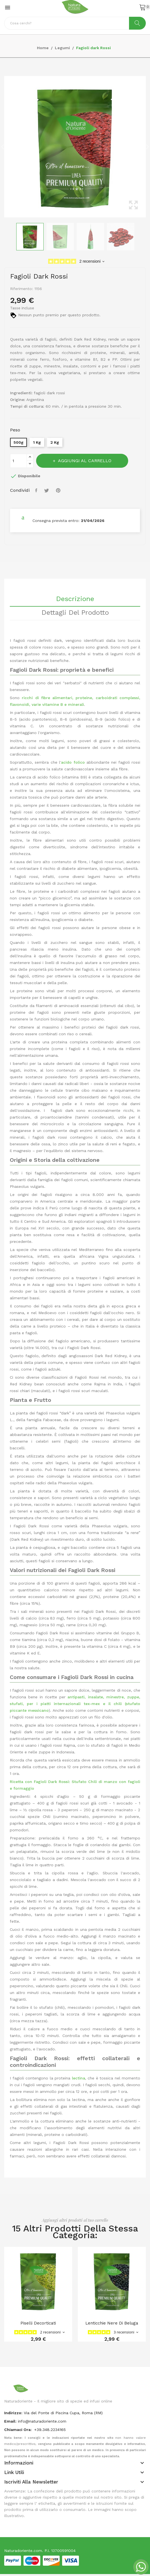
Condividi (36, 490)
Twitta (47, 490)
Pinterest (59, 490)
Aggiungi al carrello (84, 460)
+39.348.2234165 (50, 2429)
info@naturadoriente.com (42, 2421)
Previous (3, 146)
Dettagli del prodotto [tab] (75, 612)
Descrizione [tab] (75, 599)
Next (147, 146)
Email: (10, 2421)
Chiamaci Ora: (18, 2429)
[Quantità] (18, 461)
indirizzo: (13, 2413)
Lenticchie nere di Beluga (111, 2323)
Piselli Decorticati (38, 2323)
